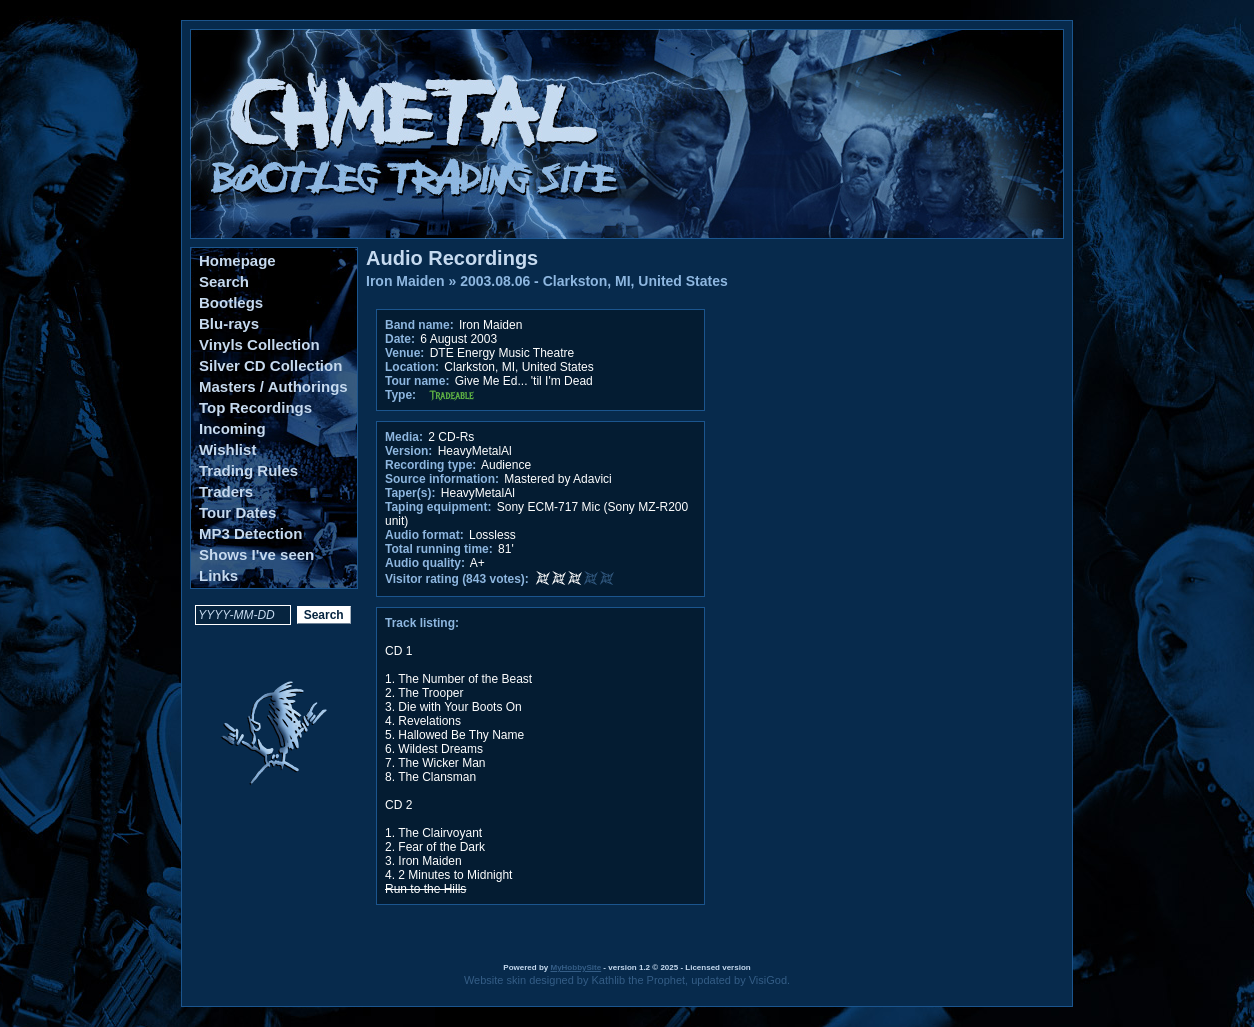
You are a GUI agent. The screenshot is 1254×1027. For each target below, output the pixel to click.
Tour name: (417, 381)
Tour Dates (237, 512)
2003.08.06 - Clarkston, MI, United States (594, 281)
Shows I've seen (256, 554)
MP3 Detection (250, 533)
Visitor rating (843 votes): (457, 579)
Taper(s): (410, 493)
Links (218, 575)
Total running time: (439, 549)
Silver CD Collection (270, 365)
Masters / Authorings (273, 386)
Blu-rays (229, 323)
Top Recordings (255, 407)
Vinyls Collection (259, 344)
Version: (408, 451)
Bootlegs (231, 302)
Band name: (419, 325)
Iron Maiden (405, 281)
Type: (400, 395)
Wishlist (227, 449)
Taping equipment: (438, 507)
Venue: (404, 353)
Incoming (232, 428)
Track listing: (422, 623)
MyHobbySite (575, 967)
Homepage (237, 260)
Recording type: (430, 465)
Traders (226, 491)
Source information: (442, 479)
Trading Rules (248, 470)
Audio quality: (425, 563)
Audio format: (424, 535)
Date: (400, 339)
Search (224, 281)
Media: (404, 437)
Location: (412, 367)
